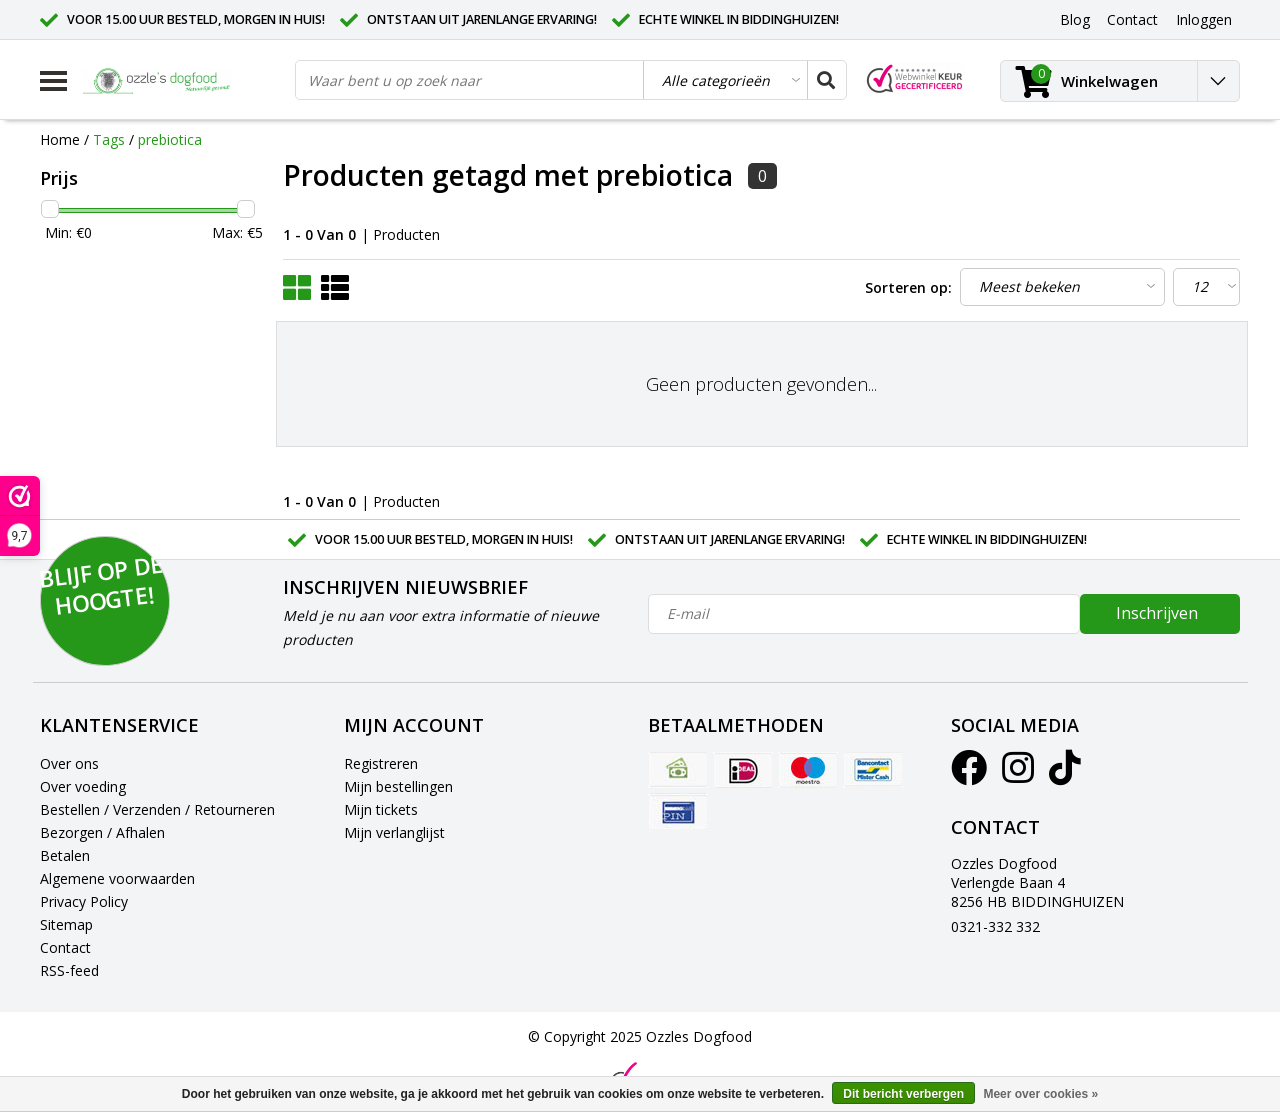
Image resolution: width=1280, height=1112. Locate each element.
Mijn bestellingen (398, 786)
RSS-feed (69, 970)
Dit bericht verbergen (903, 1094)
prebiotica (170, 139)
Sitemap (66, 924)
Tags (109, 139)
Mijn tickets (381, 809)
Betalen (65, 855)
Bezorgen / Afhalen (102, 832)
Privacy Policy (84, 901)
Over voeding (83, 786)
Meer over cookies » (1040, 1094)
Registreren (381, 763)
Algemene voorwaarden (117, 878)
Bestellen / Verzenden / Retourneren (157, 809)
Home (60, 139)
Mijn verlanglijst (394, 832)
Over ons (69, 763)
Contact (65, 947)
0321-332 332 (995, 926)
